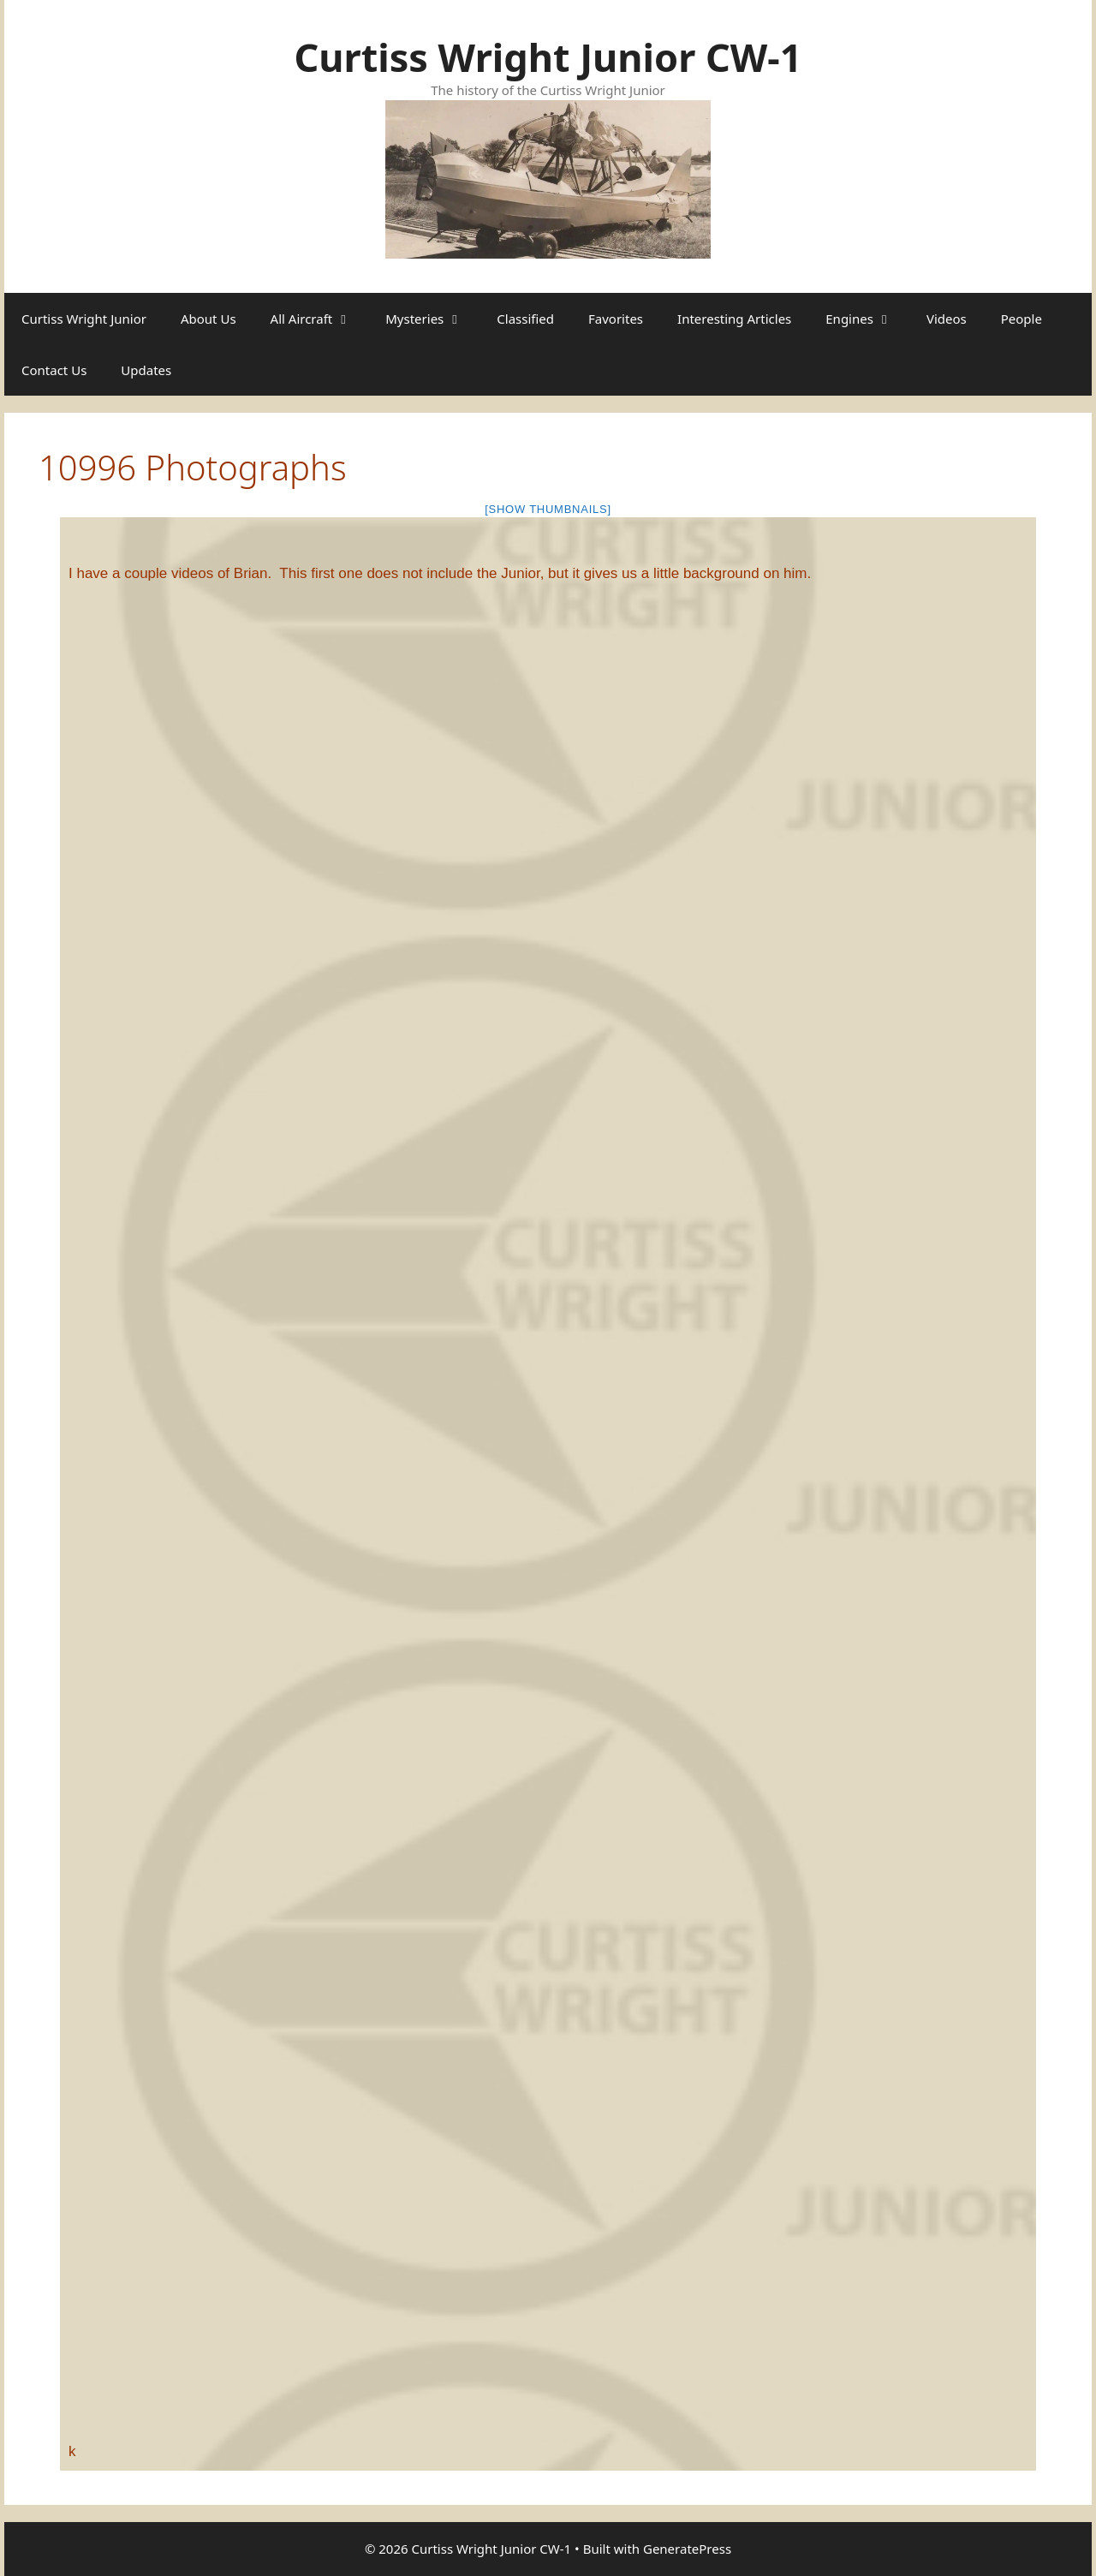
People (1021, 318)
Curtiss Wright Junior (83, 318)
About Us (208, 318)
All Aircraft (320, 318)
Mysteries (432, 318)
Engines (867, 318)
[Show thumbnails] (548, 509)
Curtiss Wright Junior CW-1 (547, 57)
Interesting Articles (734, 318)
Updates (146, 370)
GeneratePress (687, 2548)
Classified (525, 318)
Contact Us (53, 370)
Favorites (615, 318)
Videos (946, 318)
